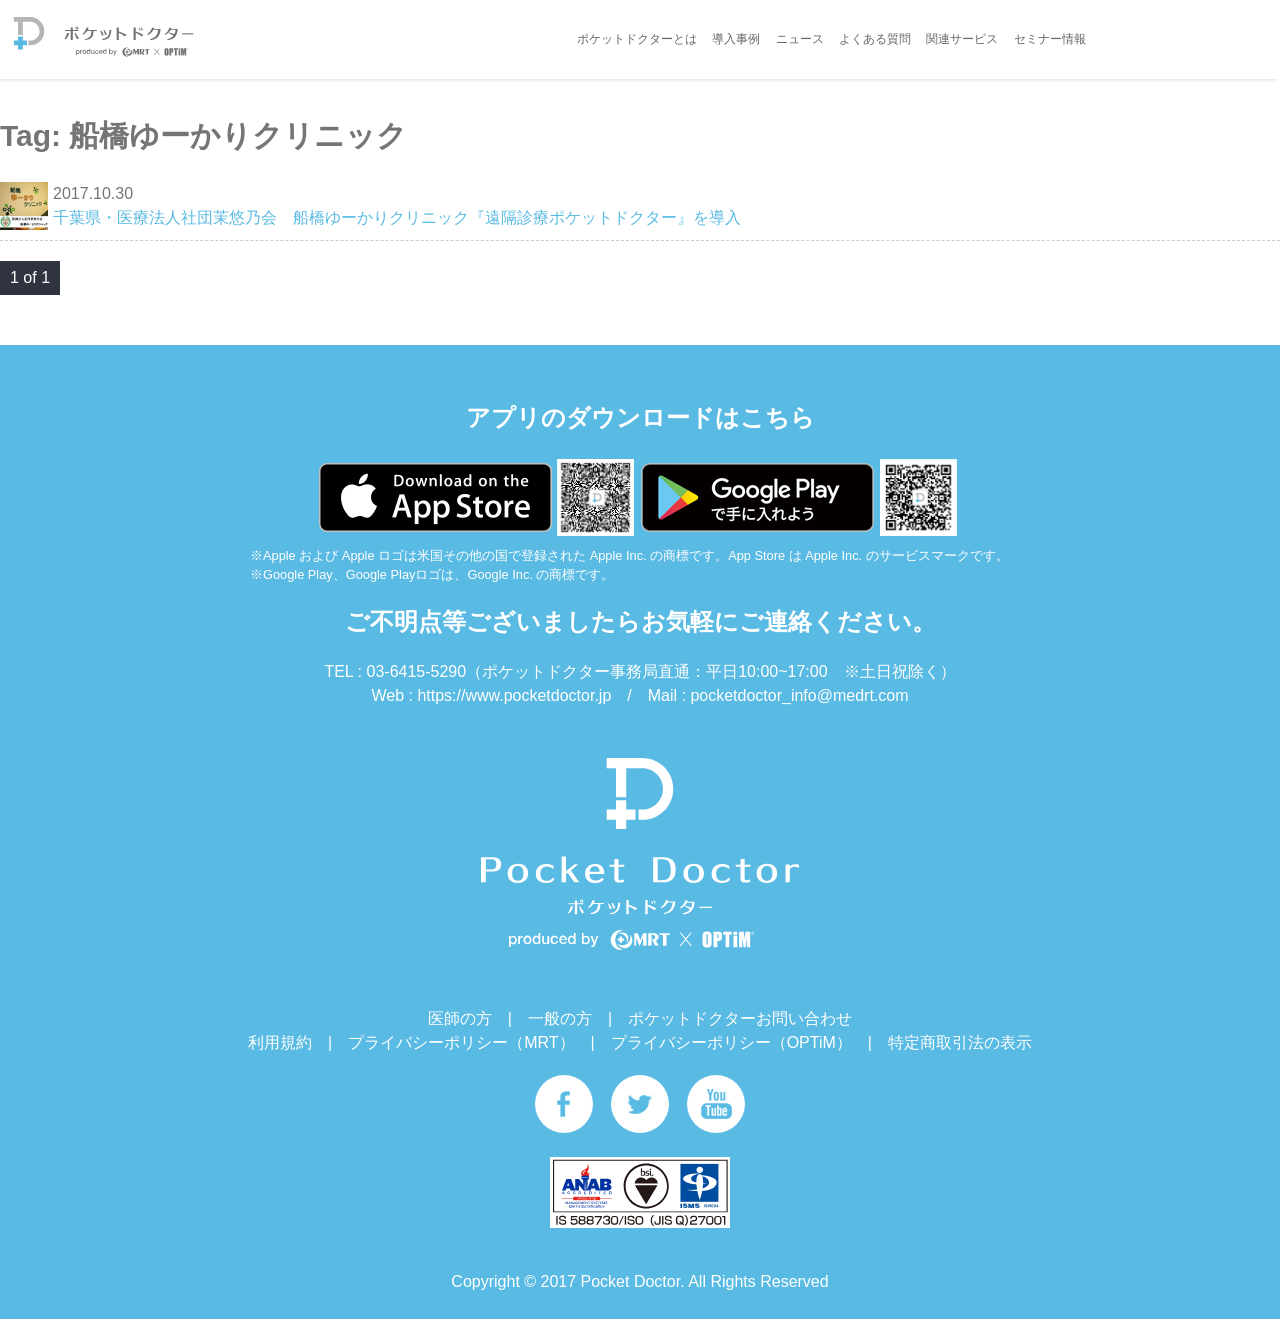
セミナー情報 (1050, 39)
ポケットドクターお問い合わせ (740, 1018)
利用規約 (280, 1042)
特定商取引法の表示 (960, 1042)
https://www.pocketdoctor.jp (514, 695)
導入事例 (736, 39)
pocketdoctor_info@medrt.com (799, 695)
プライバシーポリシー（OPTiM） (731, 1042)
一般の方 (560, 1018)
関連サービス (962, 39)
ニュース (800, 39)
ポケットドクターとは (637, 39)
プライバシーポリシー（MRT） (461, 1042)
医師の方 (460, 1018)
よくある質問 (875, 39)
